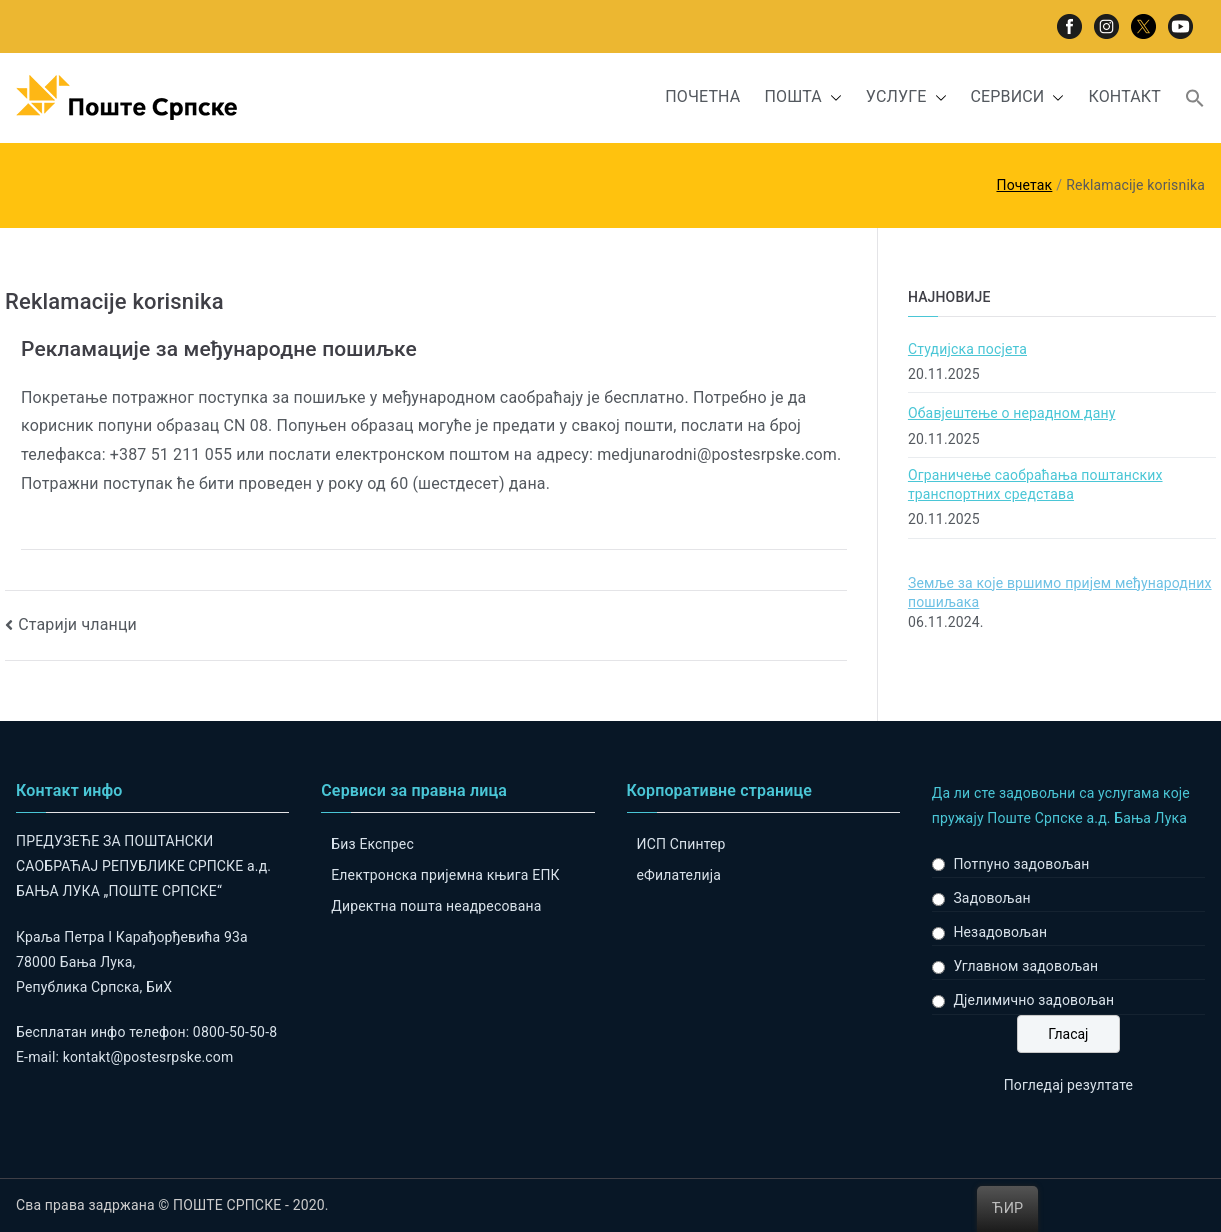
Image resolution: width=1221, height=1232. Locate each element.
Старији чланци (77, 624)
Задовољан (991, 898)
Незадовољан (1000, 932)
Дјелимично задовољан (1033, 1000)
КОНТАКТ (1124, 96)
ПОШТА (802, 97)
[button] (832, 97)
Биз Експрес (372, 844)
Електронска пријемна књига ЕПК (445, 875)
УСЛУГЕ (906, 97)
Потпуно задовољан (1021, 864)
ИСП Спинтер (681, 844)
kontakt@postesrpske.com (148, 1057)
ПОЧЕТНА (702, 96)
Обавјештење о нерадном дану (1012, 413)
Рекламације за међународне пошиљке (219, 349)
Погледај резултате (1068, 1085)
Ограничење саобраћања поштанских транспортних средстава (1035, 485)
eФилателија (679, 875)
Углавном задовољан (1025, 966)
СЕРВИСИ (1018, 97)
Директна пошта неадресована (436, 906)
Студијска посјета (967, 349)
